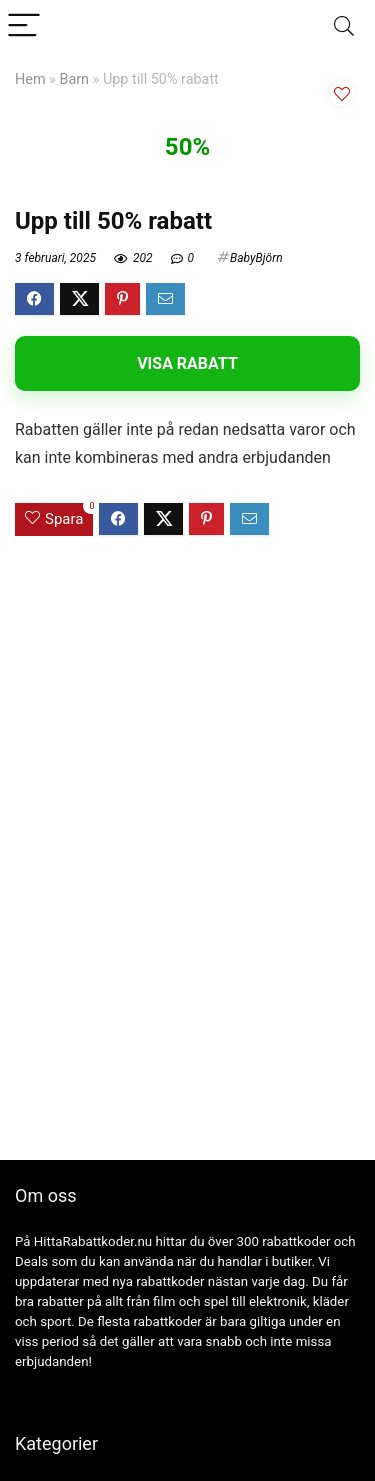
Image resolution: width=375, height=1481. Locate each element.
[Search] (344, 26)
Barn (74, 79)
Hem (30, 79)
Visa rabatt (187, 363)
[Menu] (24, 26)
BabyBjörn (256, 258)
